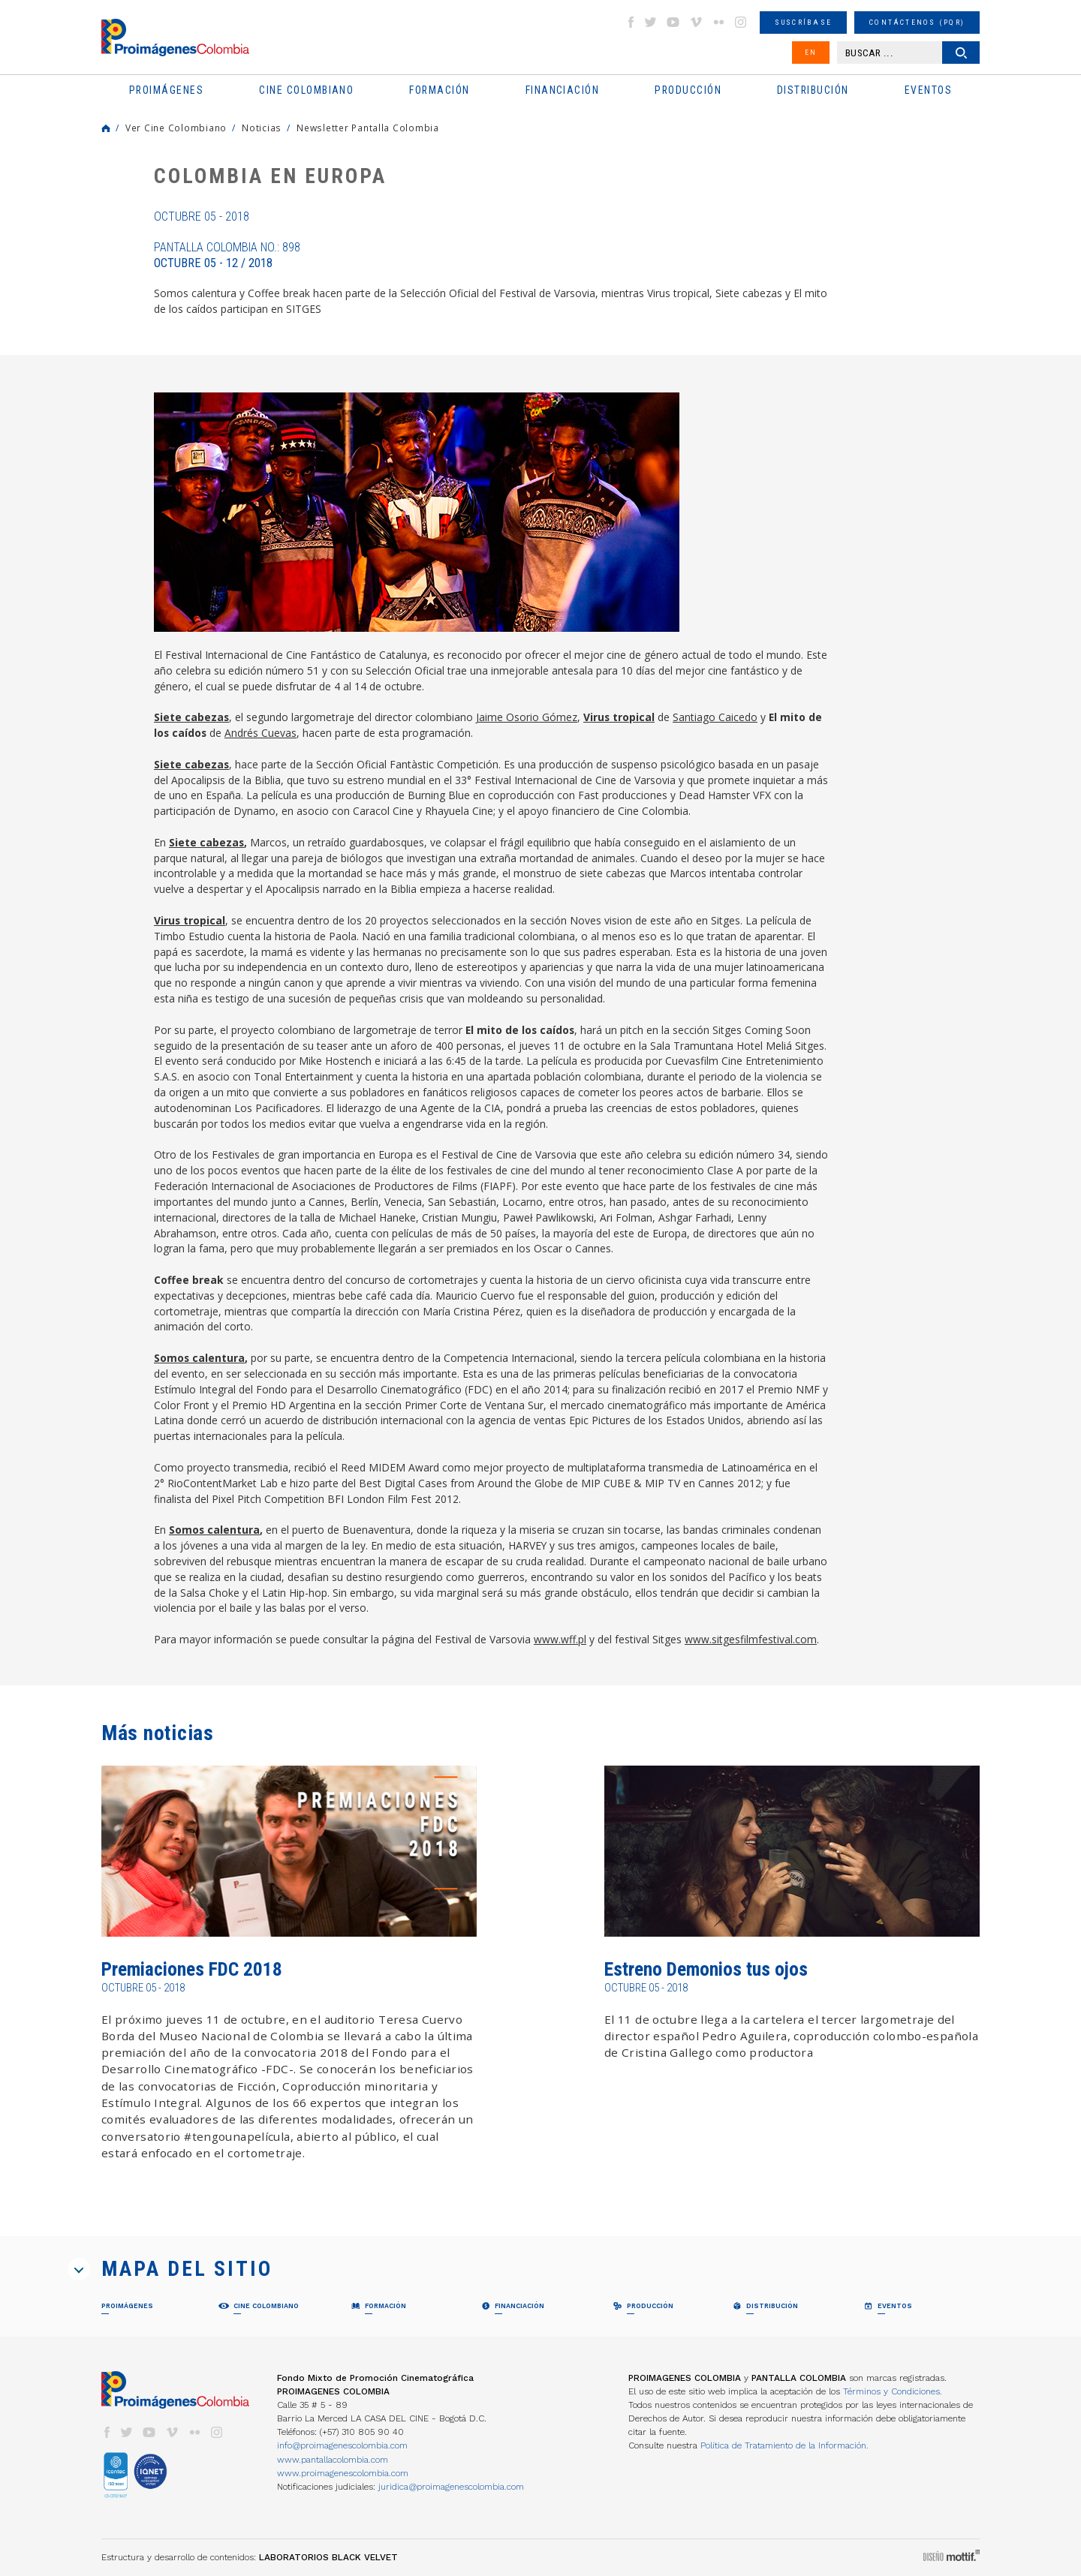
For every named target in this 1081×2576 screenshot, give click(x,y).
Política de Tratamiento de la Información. (784, 2445)
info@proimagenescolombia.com (342, 2445)
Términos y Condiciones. (892, 2391)
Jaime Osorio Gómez (526, 717)
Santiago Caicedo (715, 717)
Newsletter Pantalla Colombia (368, 128)
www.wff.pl (560, 1639)
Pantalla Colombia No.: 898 (227, 255)
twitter (650, 22)
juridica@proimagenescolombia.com (451, 2486)
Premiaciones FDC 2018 (191, 1969)
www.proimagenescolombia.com (342, 2473)
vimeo (695, 22)
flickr (718, 22)
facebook (630, 22)
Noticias (262, 128)
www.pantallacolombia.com (332, 2459)
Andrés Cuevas (260, 733)
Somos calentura (199, 1358)
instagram (740, 22)
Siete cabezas (191, 717)
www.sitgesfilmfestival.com (751, 1639)
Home (105, 128)
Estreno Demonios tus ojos (706, 1969)
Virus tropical (619, 717)
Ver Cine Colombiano (176, 128)
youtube (673, 22)
